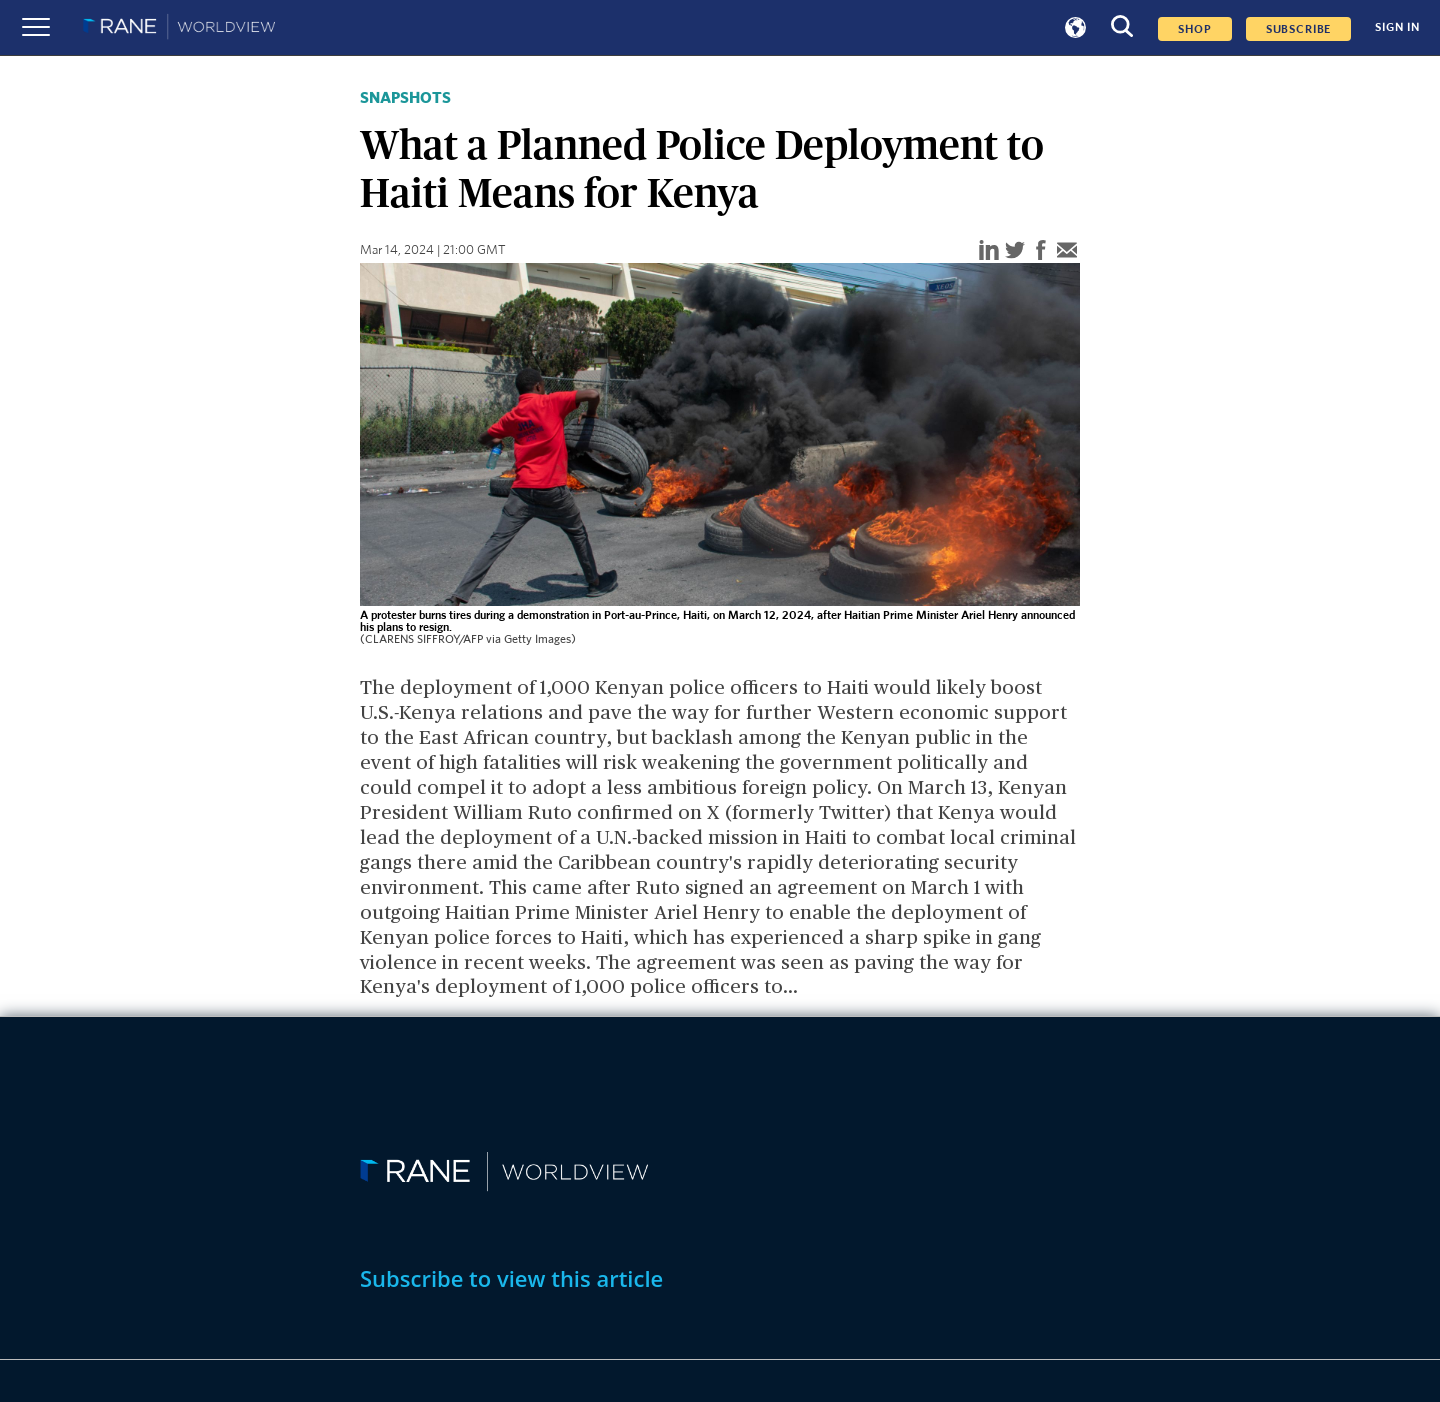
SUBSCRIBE (1299, 29)
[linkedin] (989, 251)
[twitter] (1015, 251)
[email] (1067, 251)
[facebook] (1041, 251)
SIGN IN (1397, 27)
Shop (1194, 29)
